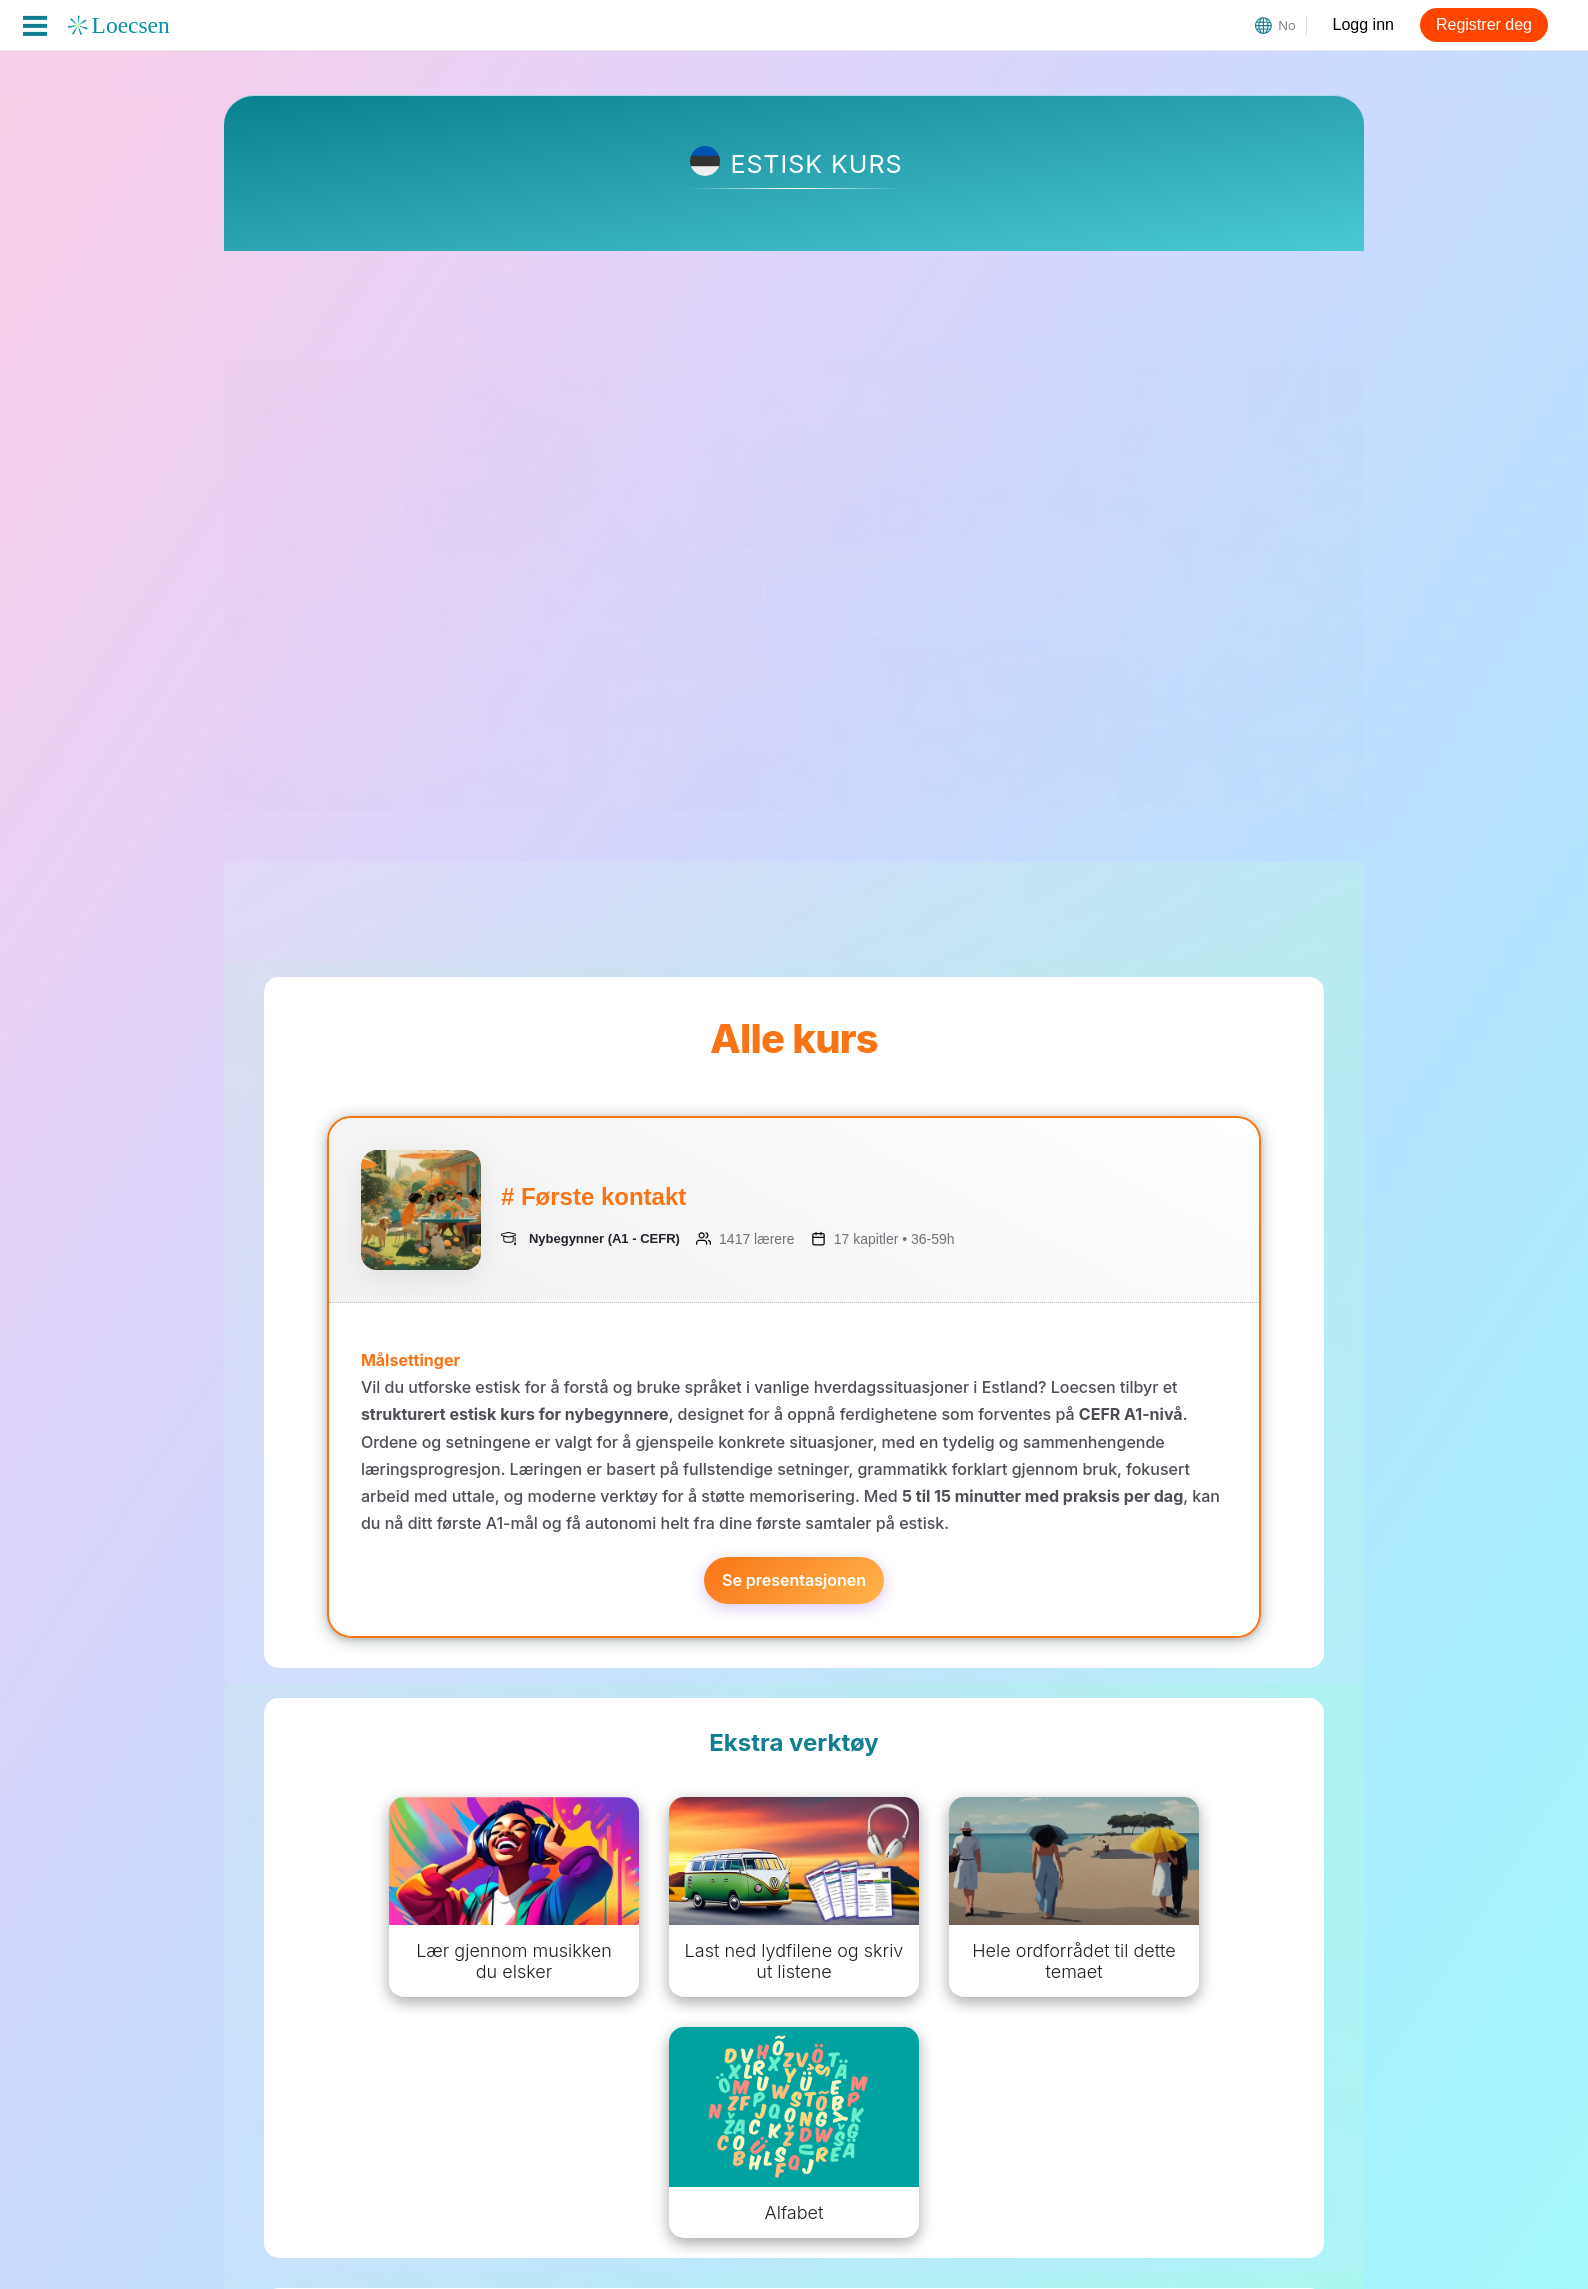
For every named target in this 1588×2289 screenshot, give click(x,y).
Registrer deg (1484, 24)
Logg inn (1363, 24)
